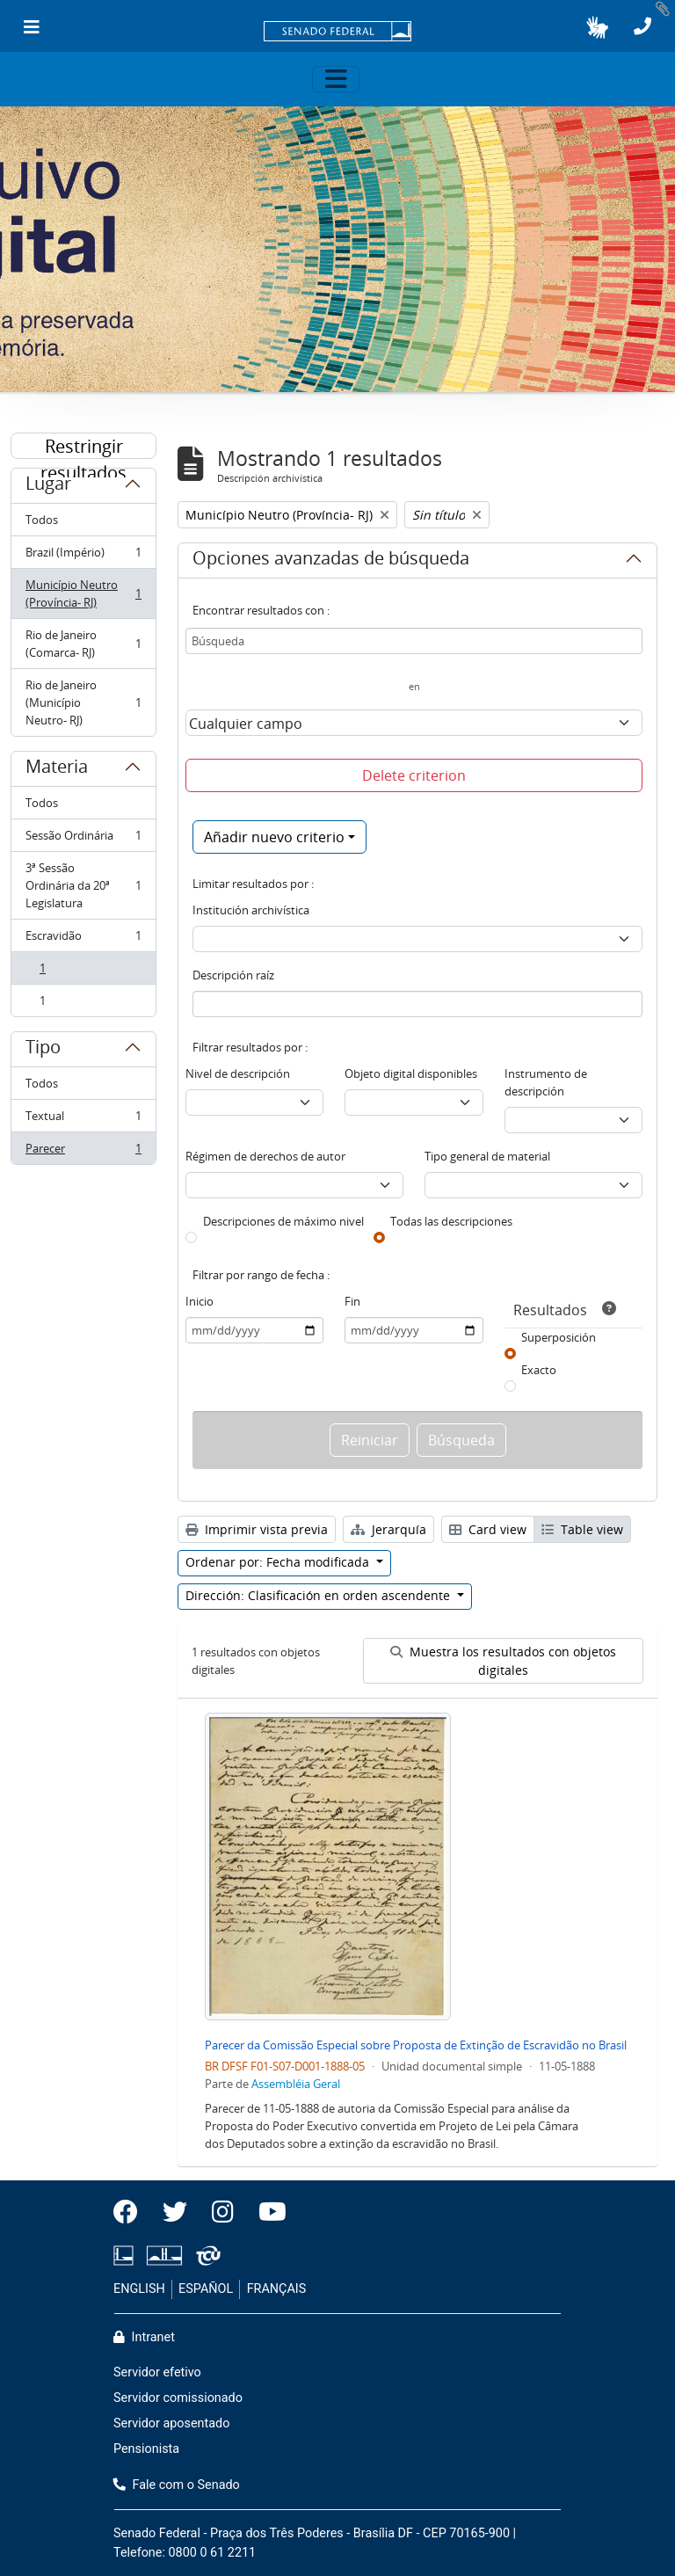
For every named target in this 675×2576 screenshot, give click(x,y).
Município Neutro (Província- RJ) (83, 593)
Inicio (199, 1301)
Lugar (48, 486)
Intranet (144, 2337)
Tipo (43, 1050)
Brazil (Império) (83, 556)
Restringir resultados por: (83, 446)
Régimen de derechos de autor (265, 1156)
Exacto (538, 1370)
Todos (41, 520)
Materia (56, 769)
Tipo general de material (487, 1156)
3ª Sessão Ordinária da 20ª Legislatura (83, 885)
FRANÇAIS (277, 2288)
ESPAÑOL (205, 2288)
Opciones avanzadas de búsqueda (330, 561)
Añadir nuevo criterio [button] (274, 837)
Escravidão (83, 939)
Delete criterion (414, 775)
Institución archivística (250, 910)
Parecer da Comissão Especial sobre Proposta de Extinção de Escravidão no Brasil (416, 2045)
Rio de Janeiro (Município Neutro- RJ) (83, 702)
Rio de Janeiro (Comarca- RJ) (83, 643)
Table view (582, 1529)
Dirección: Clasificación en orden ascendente (319, 1595)
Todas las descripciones (451, 1221)
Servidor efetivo (157, 2372)
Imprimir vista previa (256, 1529)
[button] (597, 27)
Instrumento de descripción (545, 1082)
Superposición (558, 1337)
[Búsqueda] (413, 641)
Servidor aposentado (171, 2423)
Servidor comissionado (178, 2397)
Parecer (83, 1151)
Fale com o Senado (176, 2485)
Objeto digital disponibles (411, 1073)
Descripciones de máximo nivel (283, 1221)
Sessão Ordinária (83, 839)
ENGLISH (139, 2288)
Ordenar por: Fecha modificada (279, 1562)
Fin (352, 1301)
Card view (487, 1529)
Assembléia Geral (295, 2084)
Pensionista (146, 2448)
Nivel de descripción (237, 1073)
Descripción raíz (233, 975)
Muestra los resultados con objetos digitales (503, 1660)
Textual (83, 1119)
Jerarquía (388, 1529)
